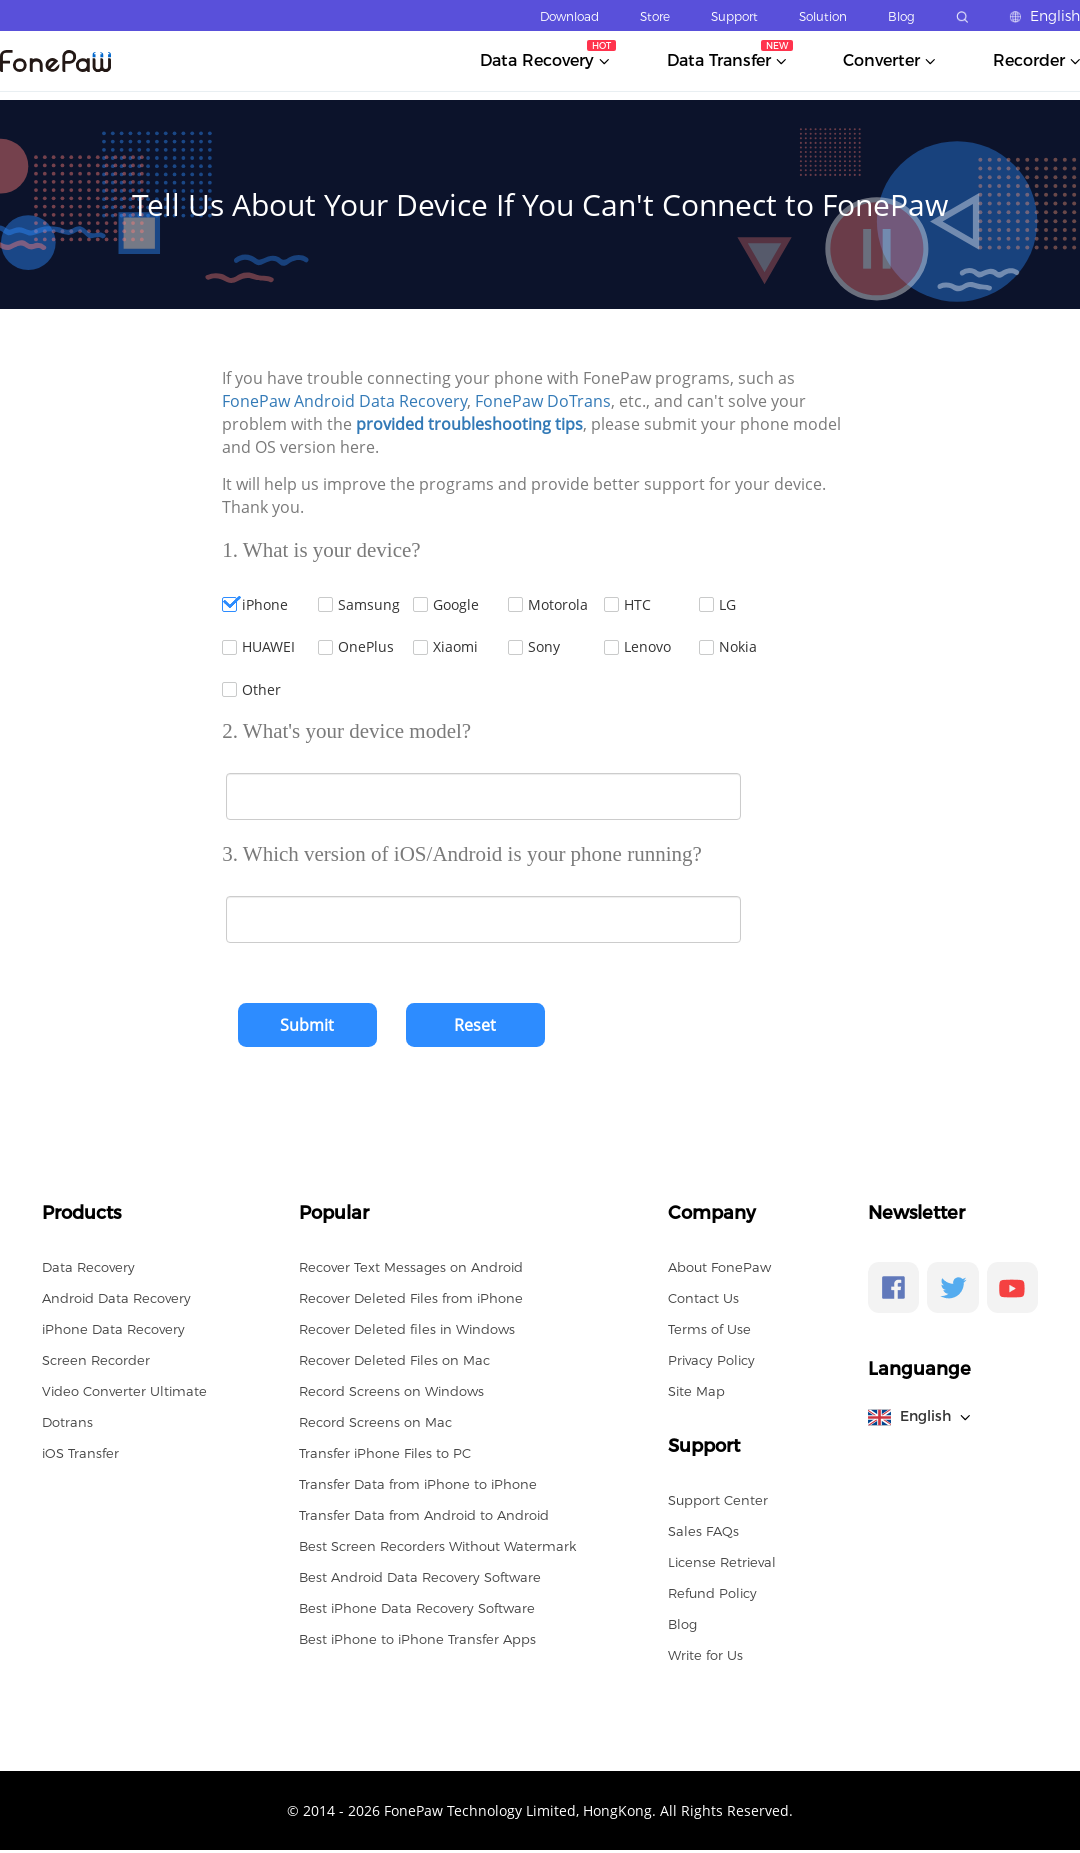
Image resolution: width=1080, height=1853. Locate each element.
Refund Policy (712, 1593)
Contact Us (703, 1298)
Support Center (718, 1500)
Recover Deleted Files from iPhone (411, 1298)
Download (569, 16)
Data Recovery (88, 1267)
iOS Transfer (80, 1453)
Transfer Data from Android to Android (424, 1515)
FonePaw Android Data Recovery (344, 401)
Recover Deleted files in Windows (407, 1329)
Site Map (696, 1391)
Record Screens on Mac (375, 1422)
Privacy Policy (711, 1360)
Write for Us (705, 1655)
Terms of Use (709, 1329)
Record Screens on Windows (391, 1391)
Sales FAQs (703, 1531)
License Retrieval (722, 1562)
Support (734, 16)
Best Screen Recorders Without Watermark (437, 1546)
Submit (307, 1025)
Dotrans (67, 1422)
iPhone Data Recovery (113, 1329)
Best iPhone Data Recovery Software (417, 1608)
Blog (901, 16)
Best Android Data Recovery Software (420, 1577)
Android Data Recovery (116, 1298)
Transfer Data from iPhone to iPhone (418, 1484)
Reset (475, 1025)
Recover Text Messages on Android (411, 1267)
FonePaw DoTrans (543, 401)
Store (655, 16)
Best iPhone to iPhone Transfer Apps (417, 1639)
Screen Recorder (96, 1360)
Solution (823, 16)
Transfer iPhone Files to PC (385, 1453)
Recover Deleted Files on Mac (394, 1360)
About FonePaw (719, 1267)
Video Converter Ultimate (124, 1391)
